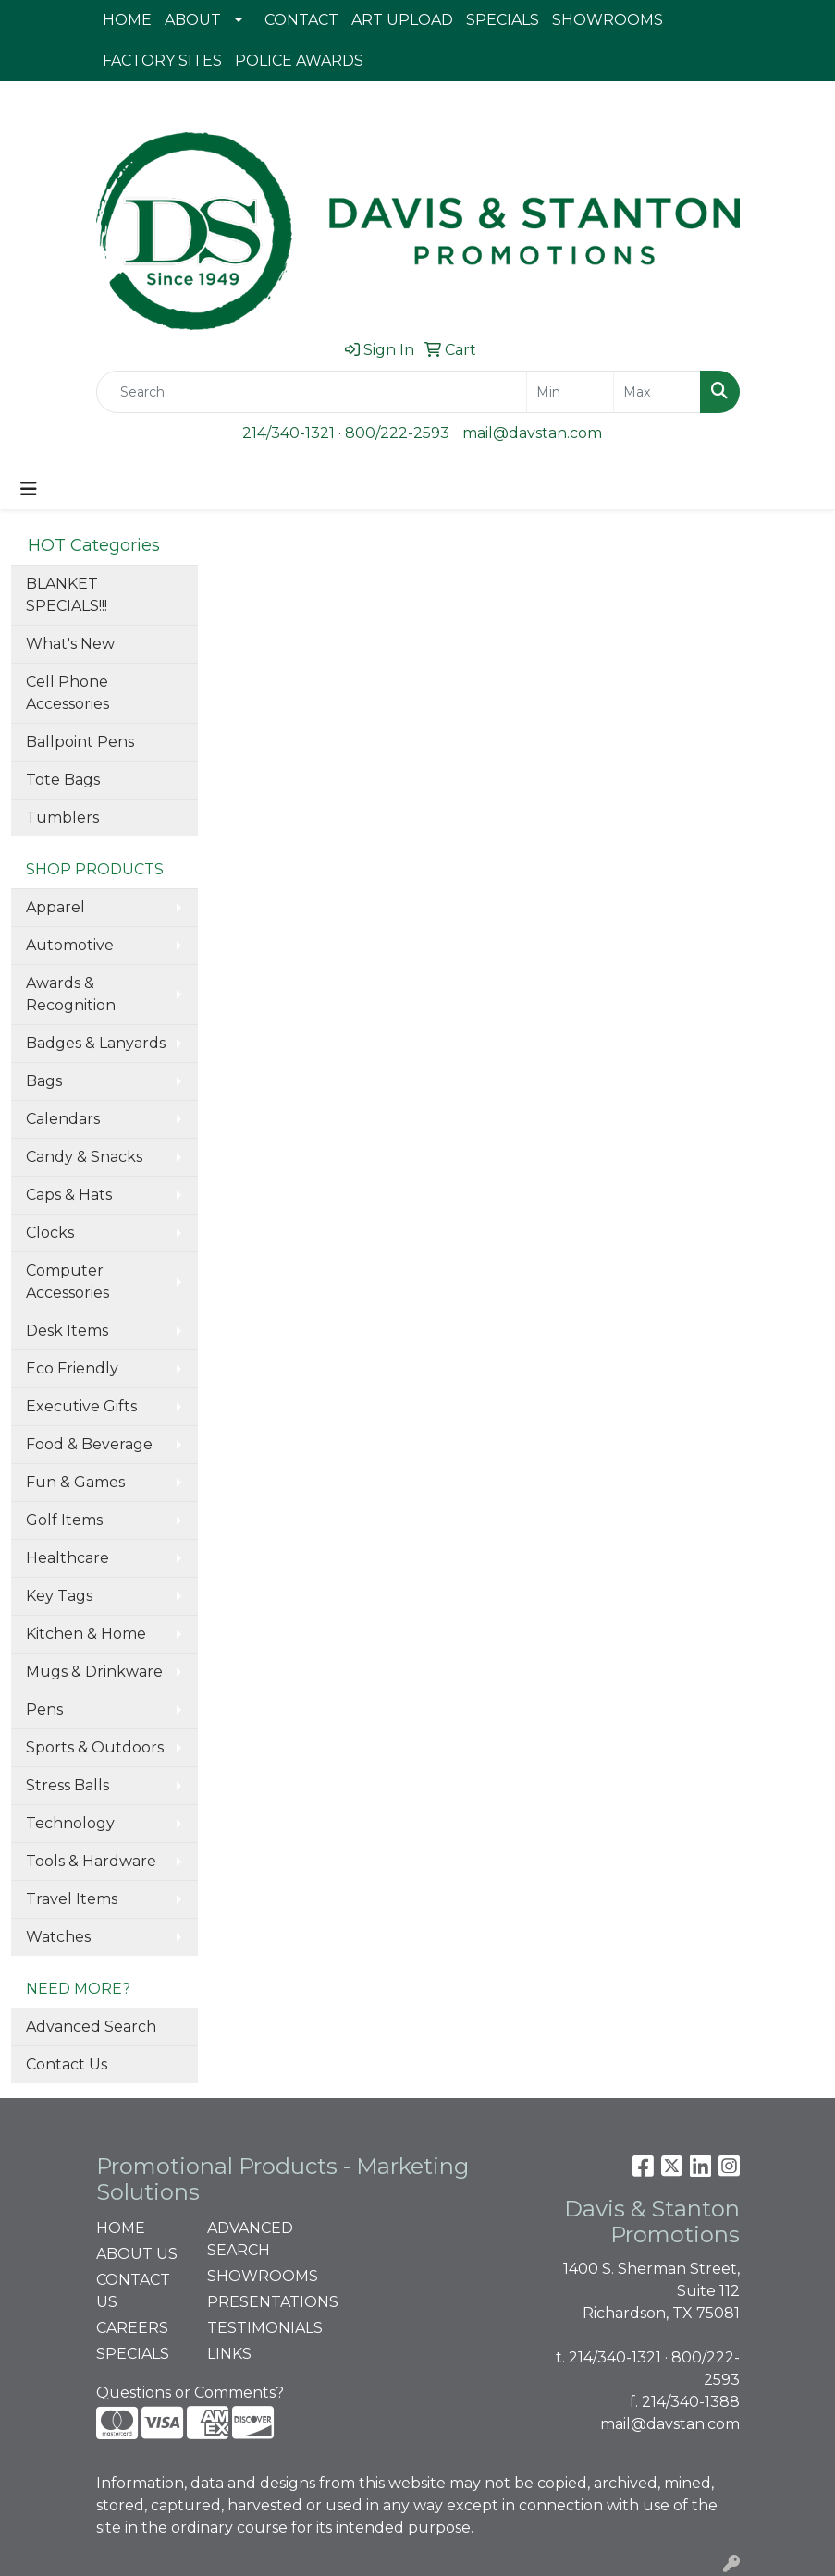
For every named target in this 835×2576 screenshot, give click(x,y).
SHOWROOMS (607, 20)
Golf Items (64, 1520)
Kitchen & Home (86, 1633)
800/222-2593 (397, 433)
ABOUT (193, 20)
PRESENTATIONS (251, 2302)
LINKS (229, 2353)
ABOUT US (137, 2254)
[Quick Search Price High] (657, 392)
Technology (70, 1823)
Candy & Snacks (84, 1157)
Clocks (50, 1232)
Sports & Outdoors (95, 1747)
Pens (44, 1709)
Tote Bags (63, 779)
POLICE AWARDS (299, 60)
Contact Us (66, 2064)
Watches (58, 1937)
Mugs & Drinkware (94, 1671)
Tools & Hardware (91, 1861)
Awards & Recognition (71, 994)
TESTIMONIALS (251, 2328)
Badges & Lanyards (96, 1043)
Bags (44, 1081)
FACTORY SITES (162, 60)
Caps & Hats (69, 1194)
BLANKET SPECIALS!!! (66, 595)
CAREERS (132, 2328)
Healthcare (67, 1558)
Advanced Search (91, 2026)
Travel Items (71, 1899)
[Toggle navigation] (28, 489)
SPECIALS (502, 20)
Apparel (55, 907)
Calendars (63, 1119)
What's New (70, 644)
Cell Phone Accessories (67, 693)
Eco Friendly (72, 1368)
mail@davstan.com (532, 433)
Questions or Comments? (190, 2392)
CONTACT (301, 20)
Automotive (70, 945)
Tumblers (62, 817)
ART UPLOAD (402, 20)
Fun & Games (75, 1482)
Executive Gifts (81, 1406)
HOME (127, 20)
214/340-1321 (288, 433)
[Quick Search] (311, 392)
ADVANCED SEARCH (250, 2239)
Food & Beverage (89, 1444)
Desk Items (67, 1330)
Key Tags (59, 1596)
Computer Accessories (67, 1281)
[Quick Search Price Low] (570, 392)
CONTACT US (133, 2291)
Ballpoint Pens (80, 742)
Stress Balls (67, 1785)
